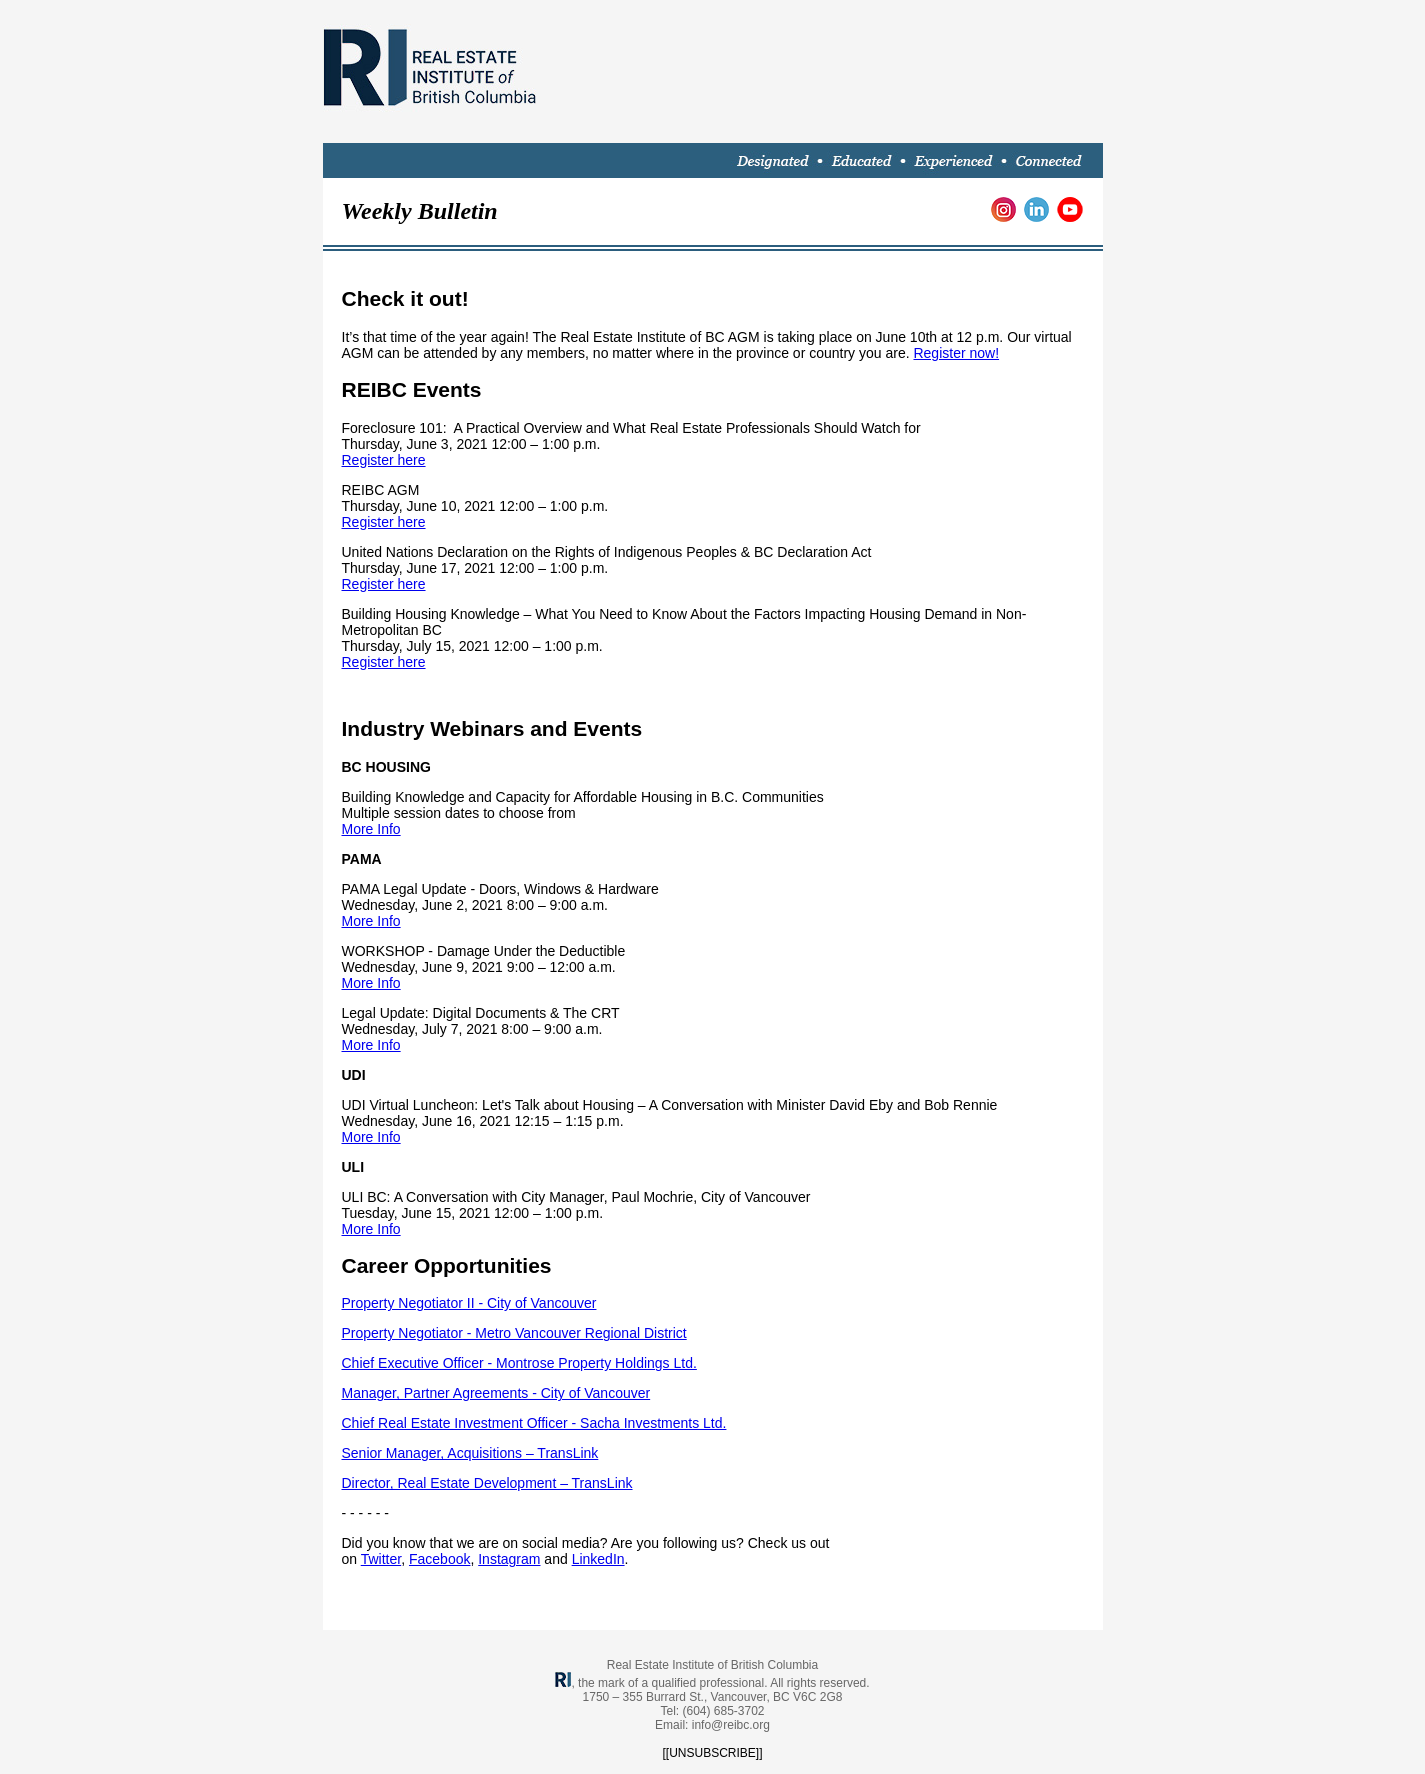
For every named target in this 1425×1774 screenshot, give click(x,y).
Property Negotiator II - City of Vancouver (469, 1303)
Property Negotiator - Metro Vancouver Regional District (514, 1333)
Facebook (439, 1559)
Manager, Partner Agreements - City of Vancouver (496, 1393)
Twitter (381, 1559)
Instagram (509, 1559)
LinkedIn (598, 1559)
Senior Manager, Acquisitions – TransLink (470, 1453)
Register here (384, 460)
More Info (371, 829)
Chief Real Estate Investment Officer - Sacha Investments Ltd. (534, 1423)
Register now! (956, 353)
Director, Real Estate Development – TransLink (487, 1483)
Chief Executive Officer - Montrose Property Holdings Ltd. (519, 1363)
